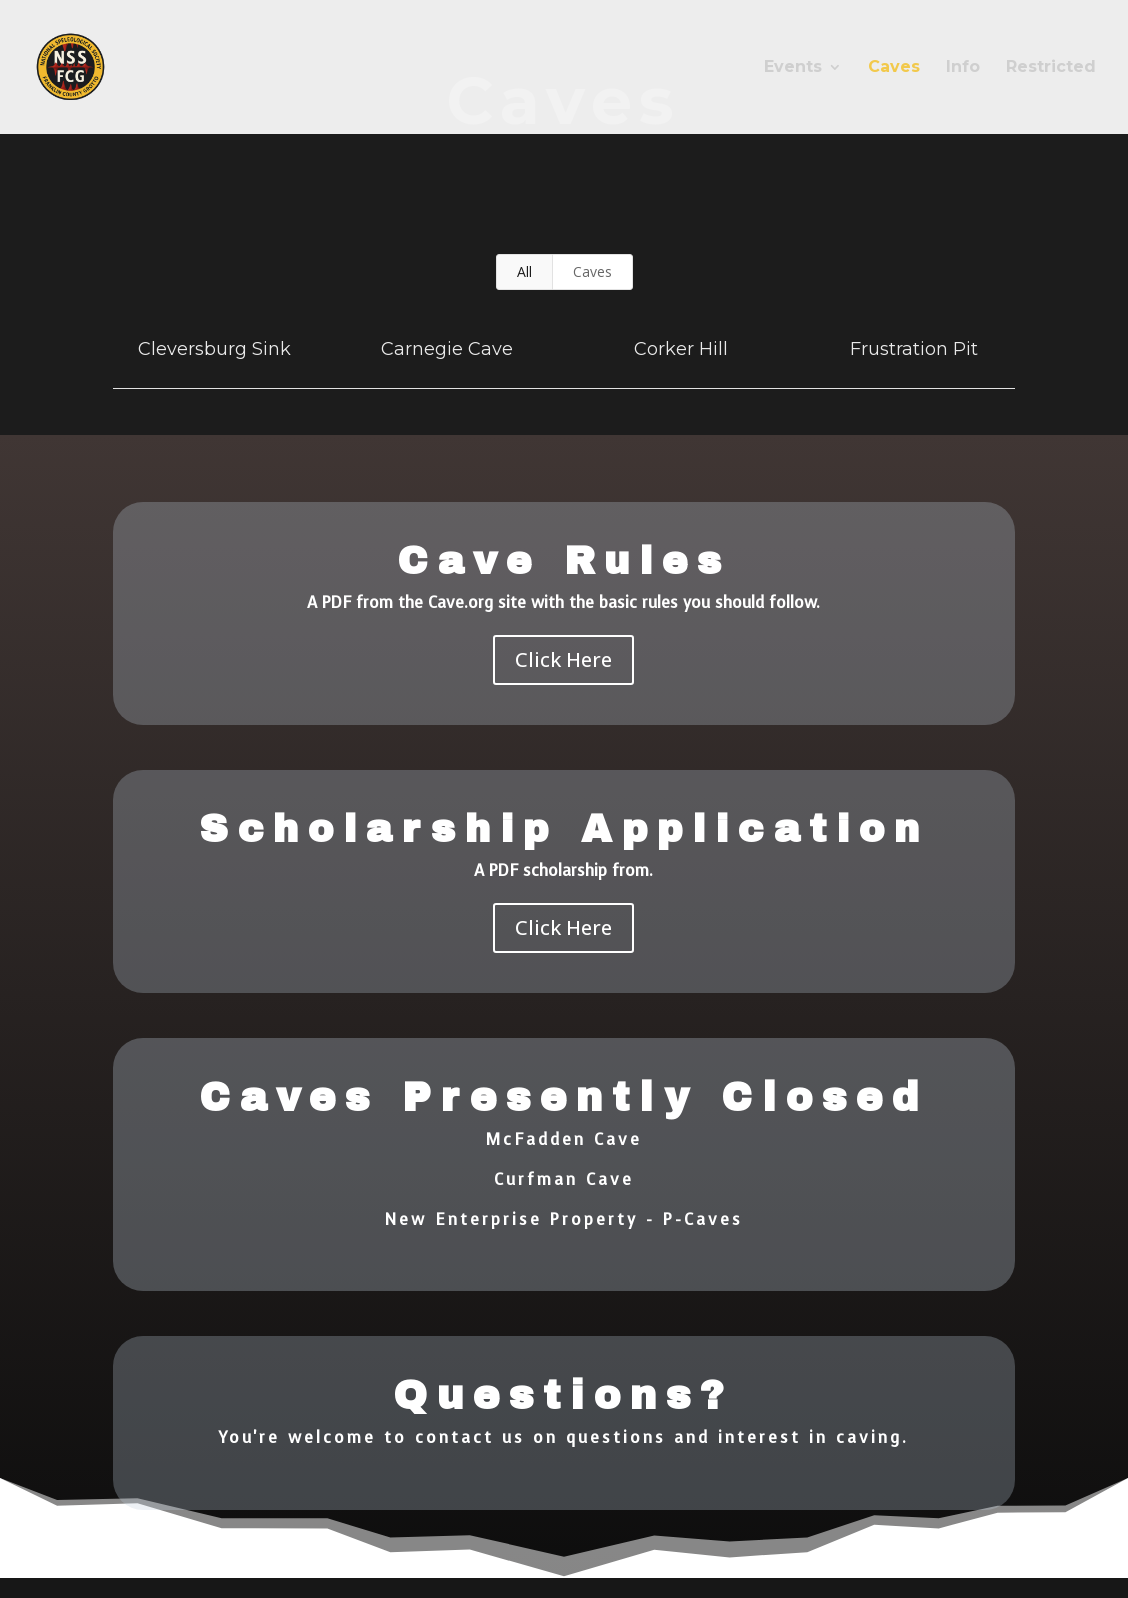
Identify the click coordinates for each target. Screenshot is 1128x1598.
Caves (894, 68)
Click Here (563, 659)
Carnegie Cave (447, 349)
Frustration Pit (914, 349)
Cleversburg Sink (214, 349)
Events (793, 68)
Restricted (1051, 68)
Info (963, 68)
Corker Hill (681, 349)
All (524, 271)
